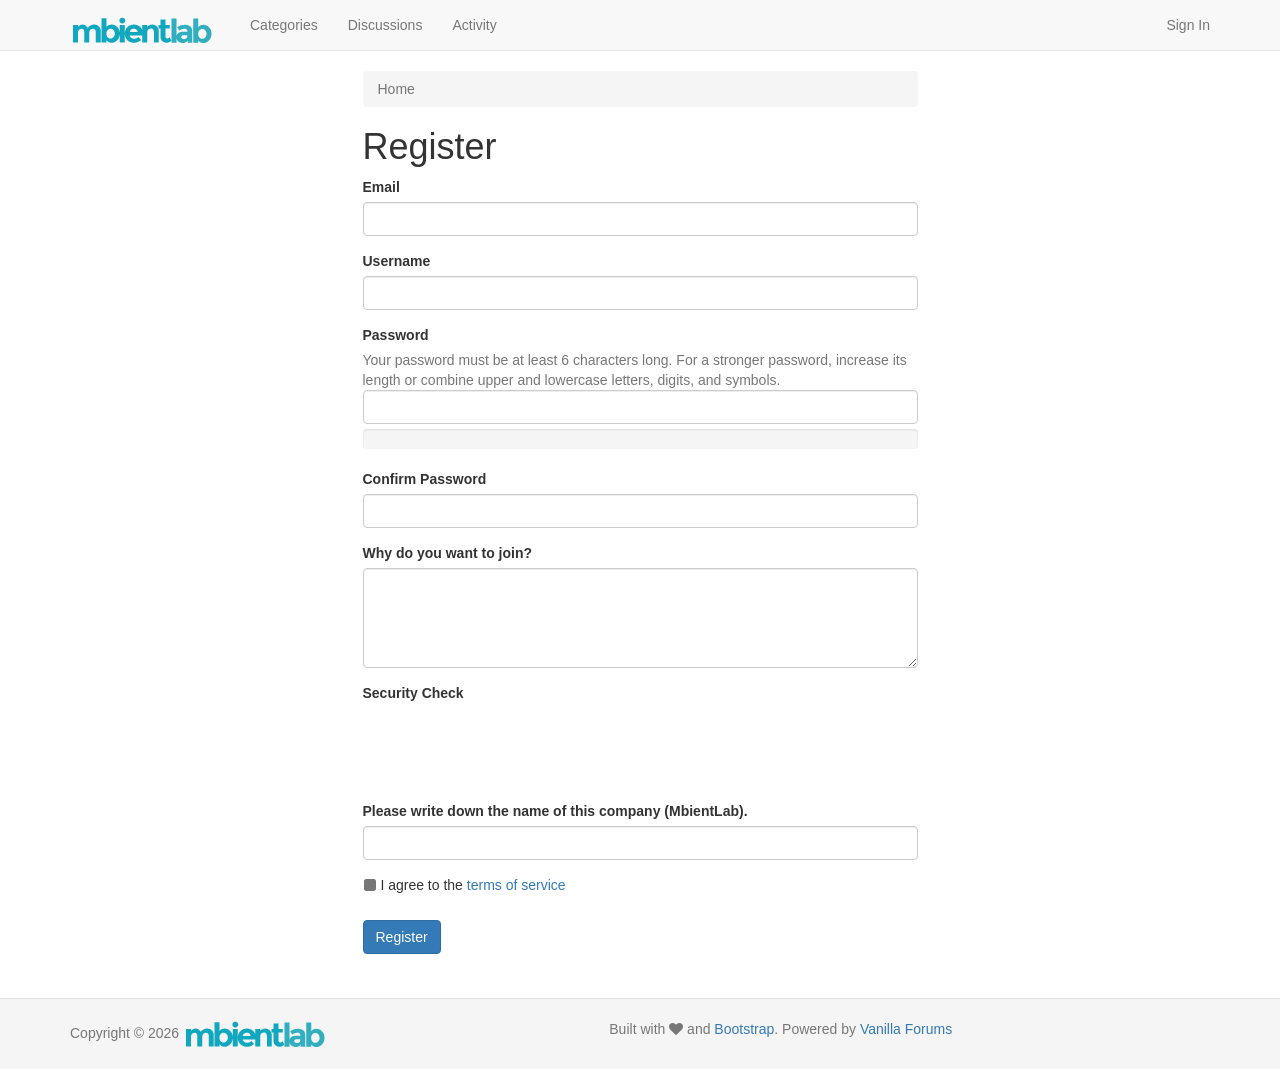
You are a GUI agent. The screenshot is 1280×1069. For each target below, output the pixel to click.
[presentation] (515, 747)
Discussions (385, 25)
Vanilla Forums (906, 1029)
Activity (474, 25)
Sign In (1188, 25)
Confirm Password (425, 479)
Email (381, 187)
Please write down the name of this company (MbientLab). (555, 811)
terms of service (516, 885)
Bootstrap (744, 1029)
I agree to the (464, 885)
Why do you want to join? (448, 553)
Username (397, 261)
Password (396, 335)
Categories (284, 25)
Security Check (413, 693)
